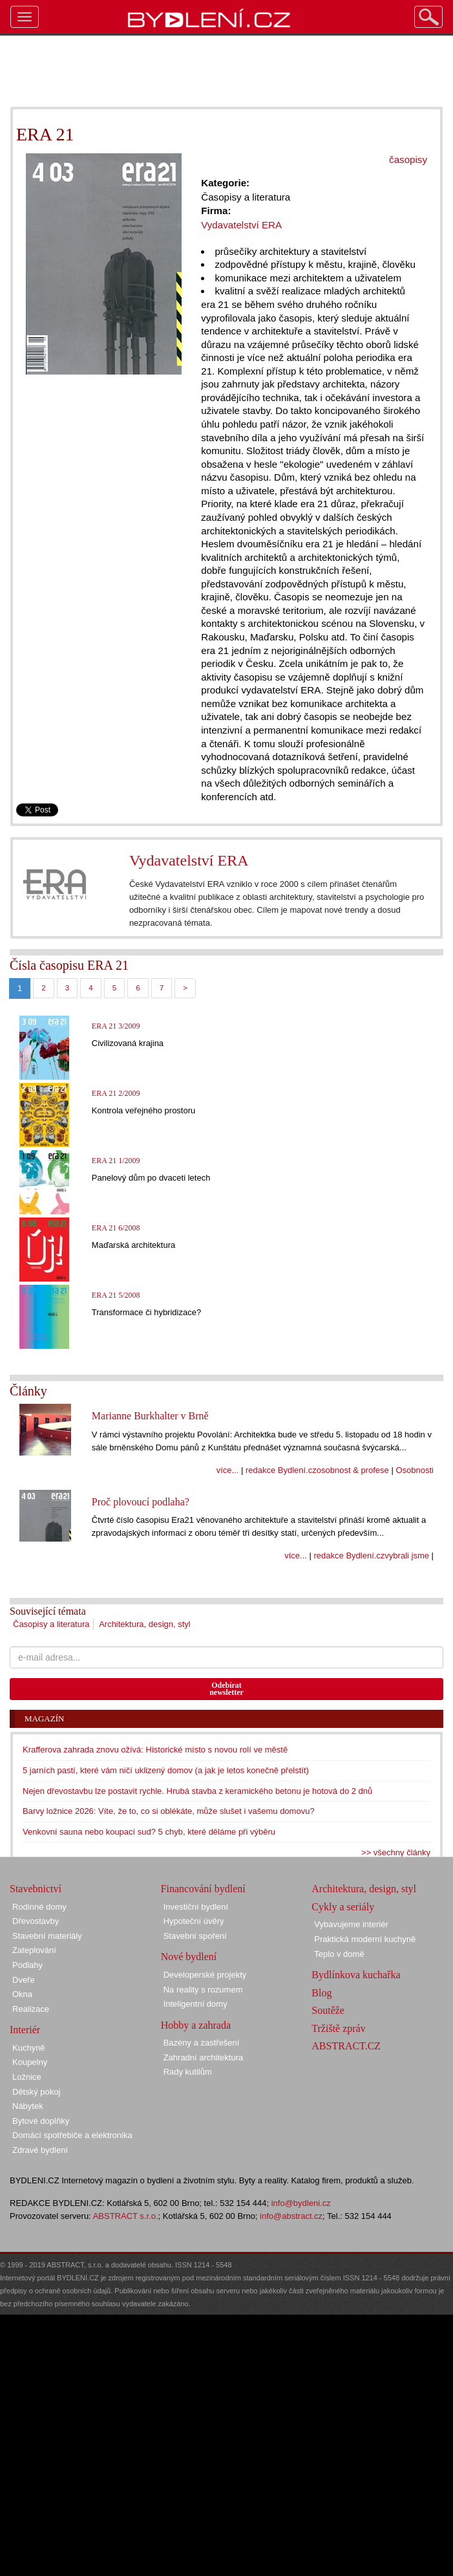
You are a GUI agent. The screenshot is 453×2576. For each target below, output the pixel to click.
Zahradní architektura (203, 2057)
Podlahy (27, 1965)
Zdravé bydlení (40, 2150)
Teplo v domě (339, 1954)
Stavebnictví (35, 1888)
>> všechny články (395, 1852)
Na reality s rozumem (203, 1989)
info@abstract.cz (291, 2216)
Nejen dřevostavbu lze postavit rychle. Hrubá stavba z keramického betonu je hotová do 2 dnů (197, 1791)
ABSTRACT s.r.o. (125, 2216)
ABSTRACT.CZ (346, 2045)
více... (227, 1470)
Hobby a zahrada (196, 2025)
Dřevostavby (35, 1921)
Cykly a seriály (342, 1906)
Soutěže (327, 2010)
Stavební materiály (47, 1936)
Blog (321, 1992)
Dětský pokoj (36, 2092)
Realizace (30, 2009)
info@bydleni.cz (301, 2203)
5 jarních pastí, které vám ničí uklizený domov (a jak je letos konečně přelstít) (166, 1770)
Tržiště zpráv (338, 2028)
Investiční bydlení (195, 1907)
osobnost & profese (353, 1470)
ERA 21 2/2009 (116, 1093)
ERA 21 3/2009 (116, 1026)
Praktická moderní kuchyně (365, 1939)
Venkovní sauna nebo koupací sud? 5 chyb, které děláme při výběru (149, 1832)
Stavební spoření (195, 1936)
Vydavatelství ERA (189, 860)
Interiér (25, 2029)
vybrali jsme (407, 1555)
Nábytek (27, 2106)
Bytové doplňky (40, 2121)
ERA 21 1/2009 (116, 1160)
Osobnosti (414, 1470)
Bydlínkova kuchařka (355, 1974)
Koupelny (29, 2062)
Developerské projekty (205, 1975)
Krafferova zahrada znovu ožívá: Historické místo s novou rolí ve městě (155, 1749)
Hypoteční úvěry (193, 1921)
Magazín (44, 1718)
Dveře (23, 1980)
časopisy (408, 159)
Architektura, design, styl (145, 1624)
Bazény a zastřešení (201, 2042)
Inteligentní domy (195, 2004)
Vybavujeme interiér (351, 1924)
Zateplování (34, 1950)
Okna (22, 1994)
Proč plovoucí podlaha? (140, 1501)
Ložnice (26, 2077)
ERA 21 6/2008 (116, 1227)
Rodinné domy (39, 1907)
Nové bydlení (189, 1956)
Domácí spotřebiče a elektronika (72, 2135)
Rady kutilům (187, 2072)
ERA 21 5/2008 (116, 1295)
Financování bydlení (203, 1888)
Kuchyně (28, 2048)
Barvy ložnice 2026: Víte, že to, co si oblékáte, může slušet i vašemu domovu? (169, 1811)
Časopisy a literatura (51, 1624)
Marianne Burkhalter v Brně (150, 1415)
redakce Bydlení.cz (281, 1470)
